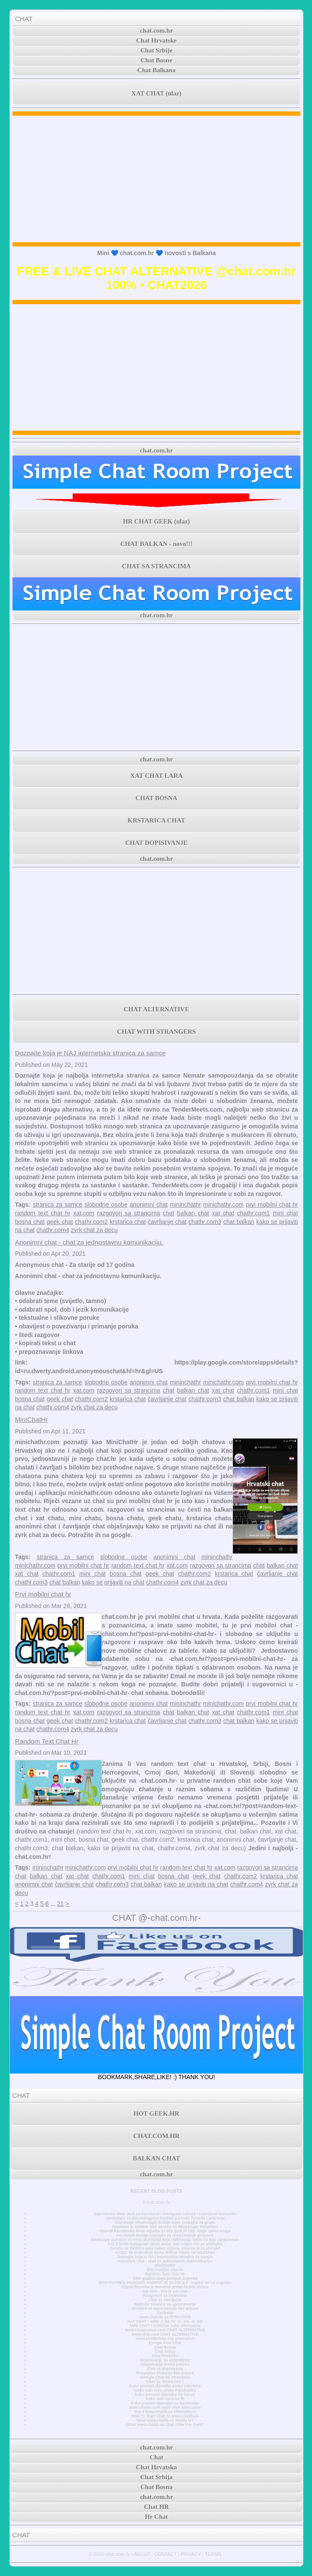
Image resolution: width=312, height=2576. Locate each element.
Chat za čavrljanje (164, 2300)
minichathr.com (223, 1204)
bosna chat (30, 1221)
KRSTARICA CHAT (156, 820)
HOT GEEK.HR (156, 2113)
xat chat (223, 1213)
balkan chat (193, 1213)
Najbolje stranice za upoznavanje (165, 2304)
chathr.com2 (91, 1221)
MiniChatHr (31, 1419)
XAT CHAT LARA (156, 775)
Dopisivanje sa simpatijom (165, 2360)
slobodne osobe (106, 1204)
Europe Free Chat (165, 2343)
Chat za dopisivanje (165, 2368)
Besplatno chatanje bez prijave (164, 2373)
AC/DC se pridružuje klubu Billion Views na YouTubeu (165, 2252)
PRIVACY (190, 2554)
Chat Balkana (157, 70)
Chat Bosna (165, 2347)
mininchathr (185, 1204)
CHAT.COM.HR (156, 2135)
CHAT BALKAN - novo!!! (156, 543)
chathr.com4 (53, 1229)
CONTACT (165, 2554)
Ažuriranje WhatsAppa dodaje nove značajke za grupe (165, 2222)
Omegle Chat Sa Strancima (165, 2377)
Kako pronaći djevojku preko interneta (165, 2386)
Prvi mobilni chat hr (43, 1594)
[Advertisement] (156, 179)
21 (60, 1903)
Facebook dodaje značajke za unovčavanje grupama (165, 2235)
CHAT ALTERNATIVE (156, 1009)
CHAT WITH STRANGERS (156, 1031)
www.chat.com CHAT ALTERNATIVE (165, 2334)
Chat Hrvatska (165, 2356)
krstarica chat (128, 1221)
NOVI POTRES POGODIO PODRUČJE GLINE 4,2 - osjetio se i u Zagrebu (164, 2282)
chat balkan (238, 1221)
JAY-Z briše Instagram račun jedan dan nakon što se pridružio (165, 2244)
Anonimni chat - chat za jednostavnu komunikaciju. (89, 1242)
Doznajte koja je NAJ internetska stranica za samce (90, 1053)
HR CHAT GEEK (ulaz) (156, 521)
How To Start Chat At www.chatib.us (165, 2416)
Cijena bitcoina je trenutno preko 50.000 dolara (165, 2287)
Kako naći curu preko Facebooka (165, 2390)
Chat (156, 2457)
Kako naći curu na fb (165, 2399)
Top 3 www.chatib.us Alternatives (165, 2412)
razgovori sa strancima (128, 1213)
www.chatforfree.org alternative (165, 2338)
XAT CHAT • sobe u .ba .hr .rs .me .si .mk (164, 2321)
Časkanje (165, 2313)
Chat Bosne (156, 60)
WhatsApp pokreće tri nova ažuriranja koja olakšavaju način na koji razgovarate (165, 2239)
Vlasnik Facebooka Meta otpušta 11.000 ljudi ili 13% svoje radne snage (165, 2231)
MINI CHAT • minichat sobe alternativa (165, 2325)
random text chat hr (42, 1213)
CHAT (24, 18)
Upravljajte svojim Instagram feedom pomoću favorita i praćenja (165, 2218)
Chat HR (156, 2506)
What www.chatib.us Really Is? (165, 2420)
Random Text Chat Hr (47, 1741)
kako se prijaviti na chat (113, 1582)
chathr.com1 (253, 1213)
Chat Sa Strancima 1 (165, 2381)
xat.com (83, 1213)
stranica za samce (57, 1204)
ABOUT (142, 2554)
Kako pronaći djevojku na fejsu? (165, 2394)
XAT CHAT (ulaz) (156, 93)
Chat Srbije (157, 50)
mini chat (285, 1213)
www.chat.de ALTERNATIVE (165, 2317)
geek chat (60, 1221)
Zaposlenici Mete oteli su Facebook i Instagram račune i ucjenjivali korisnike (165, 2214)
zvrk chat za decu (94, 1229)
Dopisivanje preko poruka (165, 2364)
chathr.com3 (205, 1221)
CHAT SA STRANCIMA (156, 566)
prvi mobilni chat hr (272, 1204)
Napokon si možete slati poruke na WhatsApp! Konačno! (164, 2227)
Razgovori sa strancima (165, 2295)
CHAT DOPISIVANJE (156, 842)
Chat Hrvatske (156, 40)
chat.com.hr (156, 30)
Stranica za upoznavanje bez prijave (165, 2308)
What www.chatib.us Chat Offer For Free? (165, 2424)
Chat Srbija (165, 2351)
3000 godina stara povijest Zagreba (165, 2278)
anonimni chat (149, 1204)
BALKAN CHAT (156, 2158)
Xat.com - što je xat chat (165, 2291)
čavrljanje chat (167, 1221)
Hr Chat (156, 2516)
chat (168, 1213)
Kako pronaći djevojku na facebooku (165, 2403)
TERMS (213, 2554)
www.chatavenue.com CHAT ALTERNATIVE (165, 2330)
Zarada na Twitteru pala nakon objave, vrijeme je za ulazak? (165, 2248)
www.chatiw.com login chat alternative (165, 2407)
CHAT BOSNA (156, 798)
